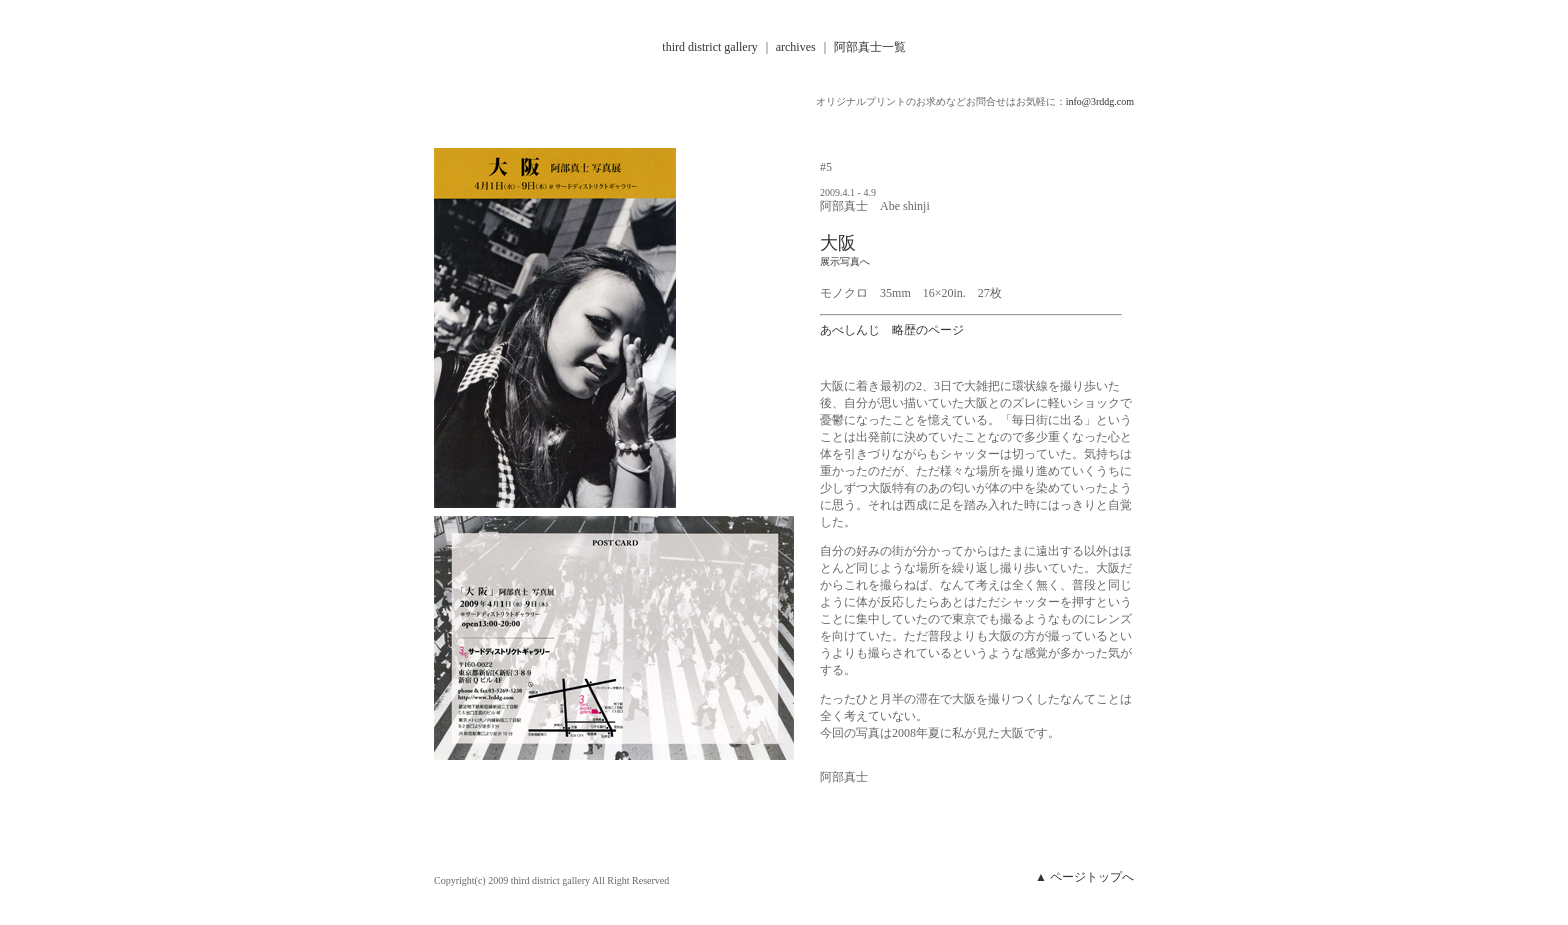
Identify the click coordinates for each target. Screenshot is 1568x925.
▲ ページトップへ (1084, 877)
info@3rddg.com (1100, 101)
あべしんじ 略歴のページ (892, 330)
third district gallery (709, 47)
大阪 (838, 243)
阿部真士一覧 (868, 47)
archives (796, 47)
